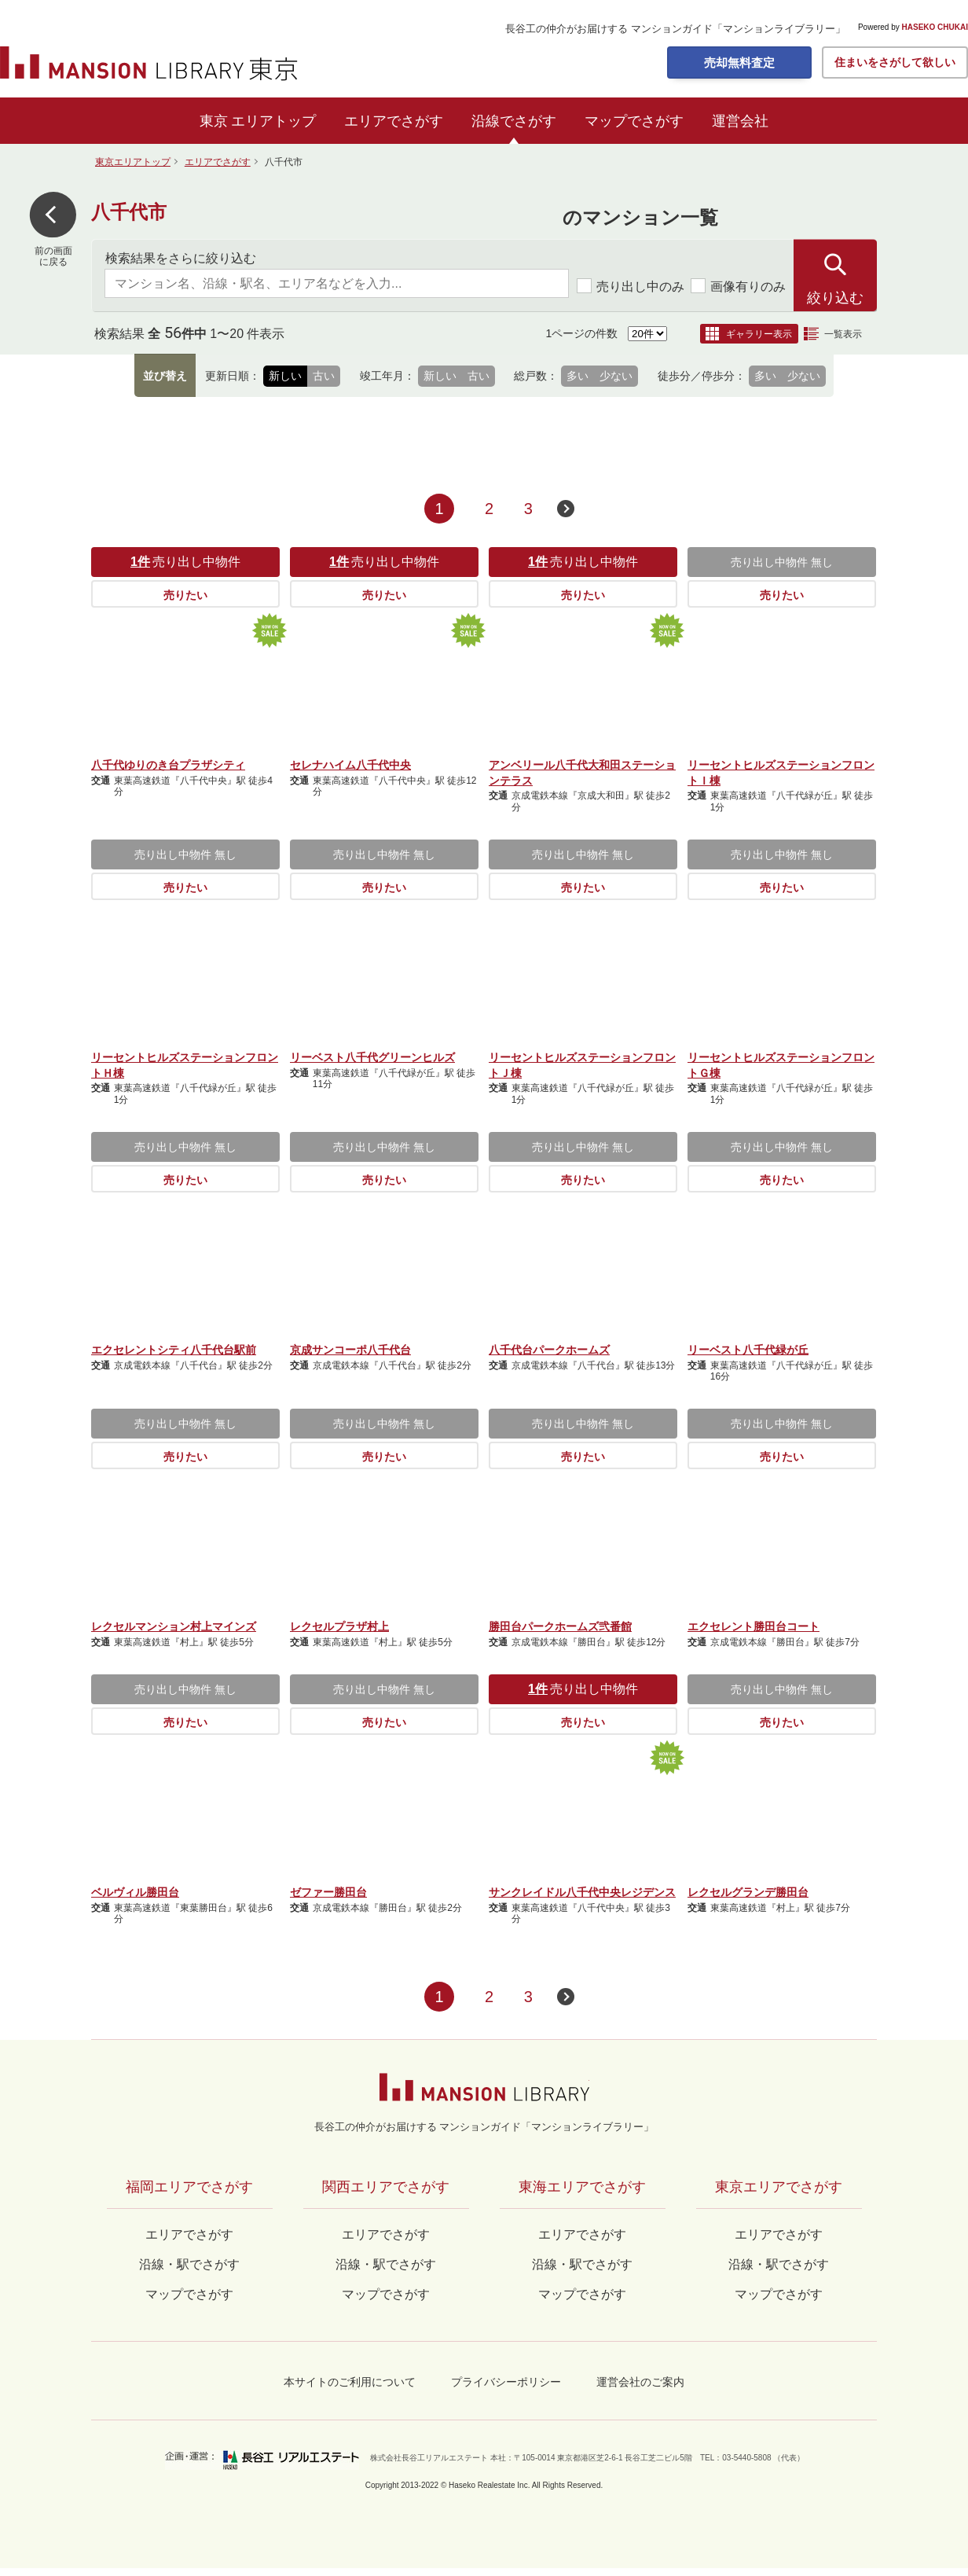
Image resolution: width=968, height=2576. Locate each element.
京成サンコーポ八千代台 (350, 1349)
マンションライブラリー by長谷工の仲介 (484, 2087)
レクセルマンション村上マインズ (173, 1626)
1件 (140, 561)
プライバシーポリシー (506, 2382)
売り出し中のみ (630, 286)
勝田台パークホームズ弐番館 (560, 1626)
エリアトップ (273, 121)
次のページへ (565, 509)
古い (324, 375)
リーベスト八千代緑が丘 (748, 1349)
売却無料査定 (739, 62)
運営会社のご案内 (640, 2382)
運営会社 (740, 121)
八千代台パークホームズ (549, 1349)
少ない (616, 375)
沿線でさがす (513, 121)
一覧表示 (843, 334)
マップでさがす (634, 121)
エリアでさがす (393, 121)
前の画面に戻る (53, 256)
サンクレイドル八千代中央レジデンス (582, 1892)
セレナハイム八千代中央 (350, 765)
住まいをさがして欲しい (894, 62)
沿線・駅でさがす (778, 2264)
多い (577, 375)
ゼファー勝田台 (328, 1892)
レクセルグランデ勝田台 (748, 1892)
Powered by (913, 27)
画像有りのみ (738, 286)
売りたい (185, 595)
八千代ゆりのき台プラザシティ (168, 765)
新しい (285, 375)
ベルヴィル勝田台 (135, 1892)
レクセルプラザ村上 (339, 1626)
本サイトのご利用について (350, 2382)
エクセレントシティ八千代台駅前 (173, 1349)
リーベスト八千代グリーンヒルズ (372, 1057)
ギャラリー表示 (759, 334)
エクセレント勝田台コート (754, 1626)
